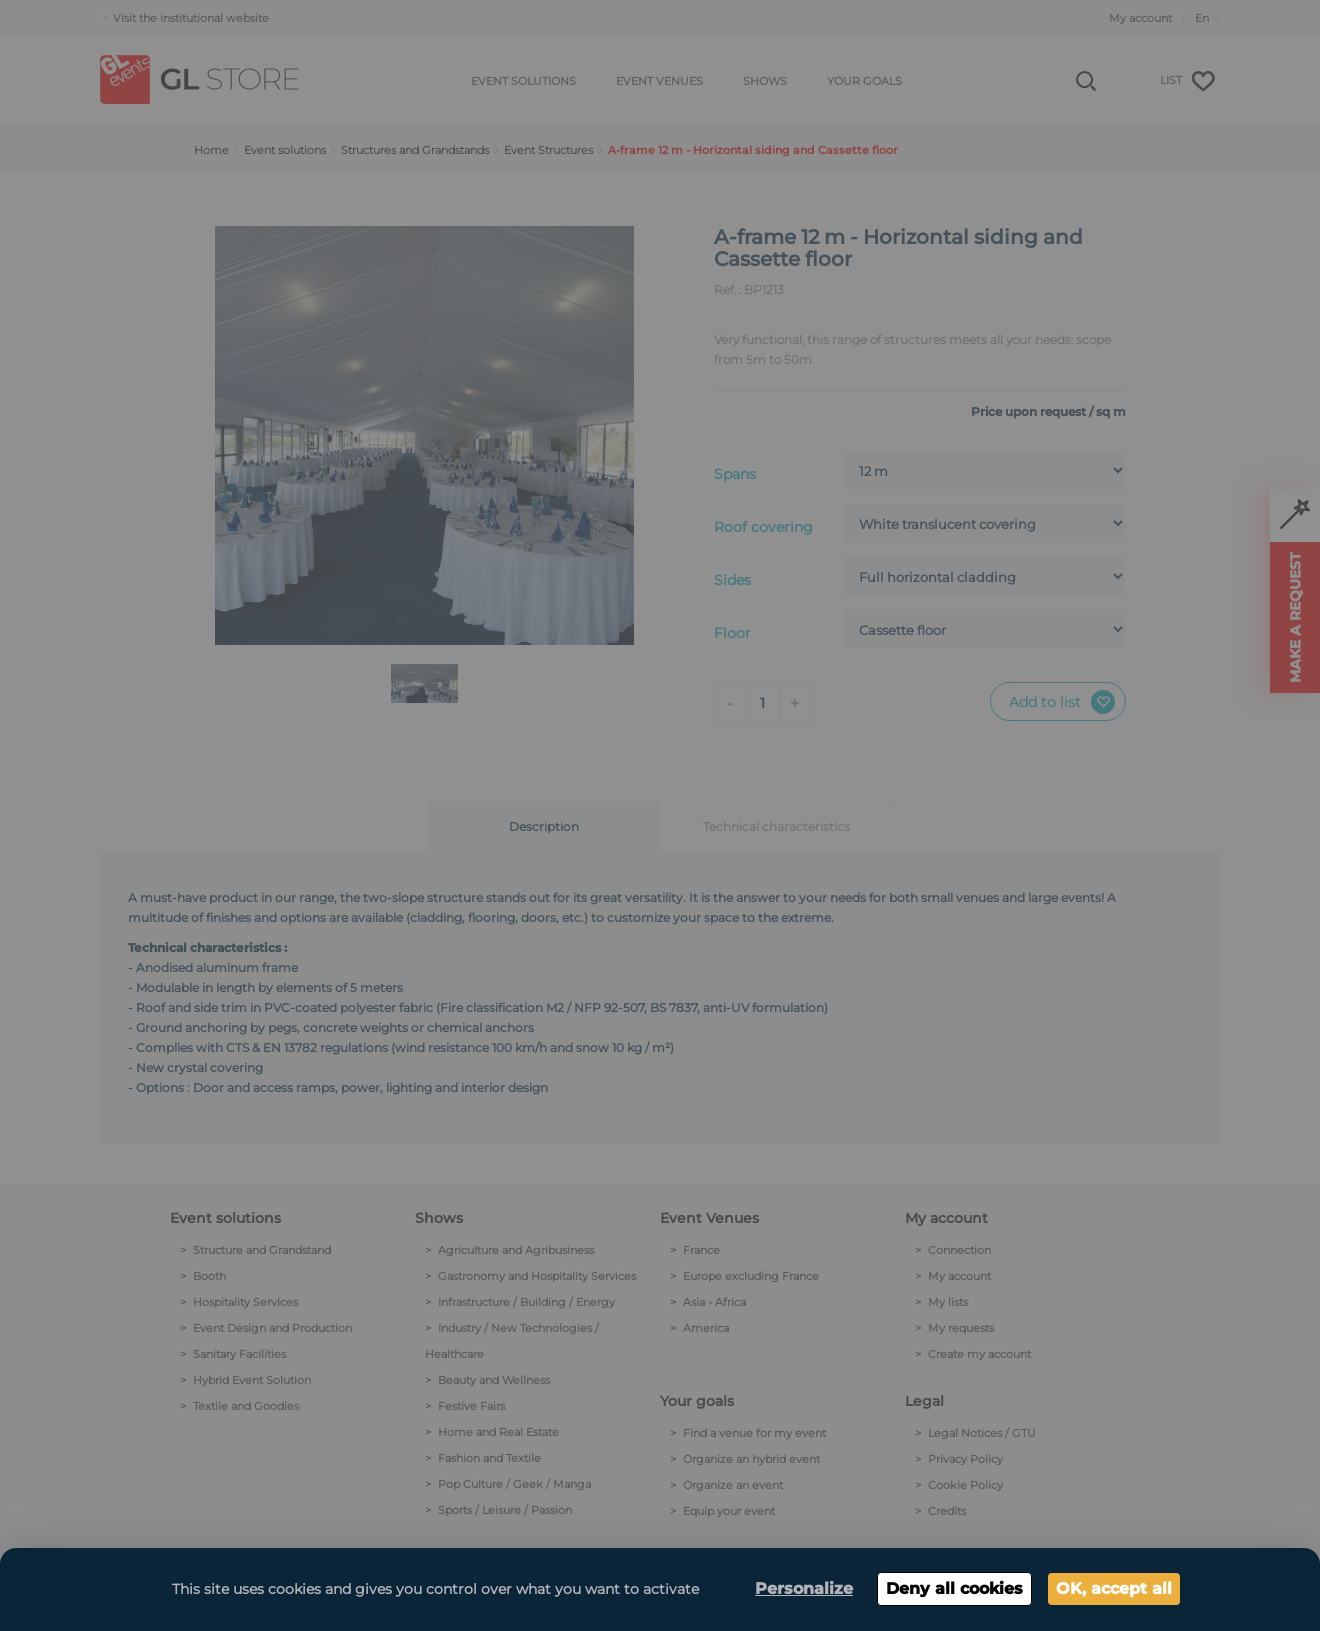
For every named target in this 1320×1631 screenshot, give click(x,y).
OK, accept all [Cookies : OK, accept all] (1114, 1588)
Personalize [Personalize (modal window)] (804, 1588)
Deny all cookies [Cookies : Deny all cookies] (954, 1588)
